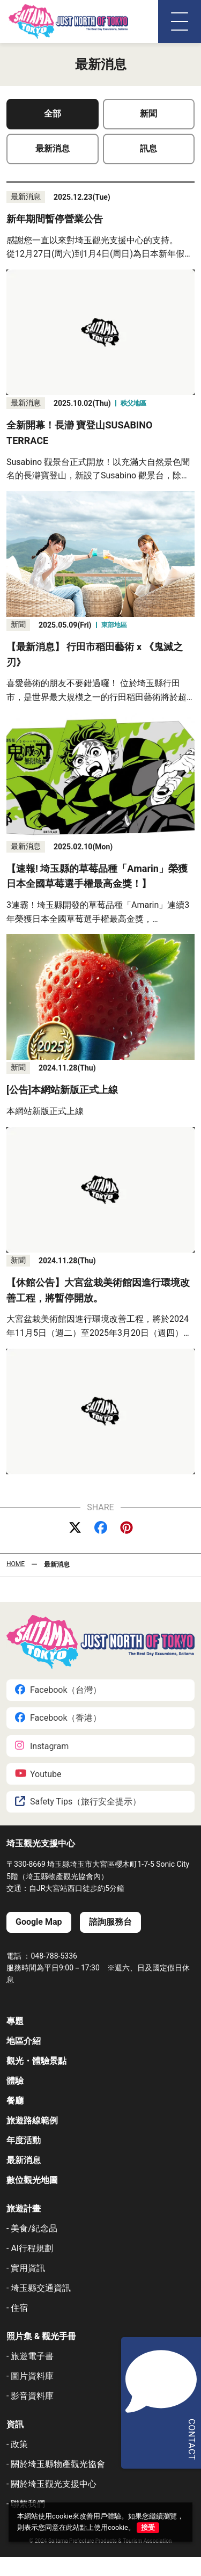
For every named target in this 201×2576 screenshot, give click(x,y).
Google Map (39, 1922)
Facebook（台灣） (58, 1690)
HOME (15, 1564)
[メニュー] (179, 21)
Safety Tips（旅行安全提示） (78, 1802)
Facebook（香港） (58, 1718)
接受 (148, 2527)
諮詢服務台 (110, 1922)
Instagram (42, 1746)
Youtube (38, 1774)
